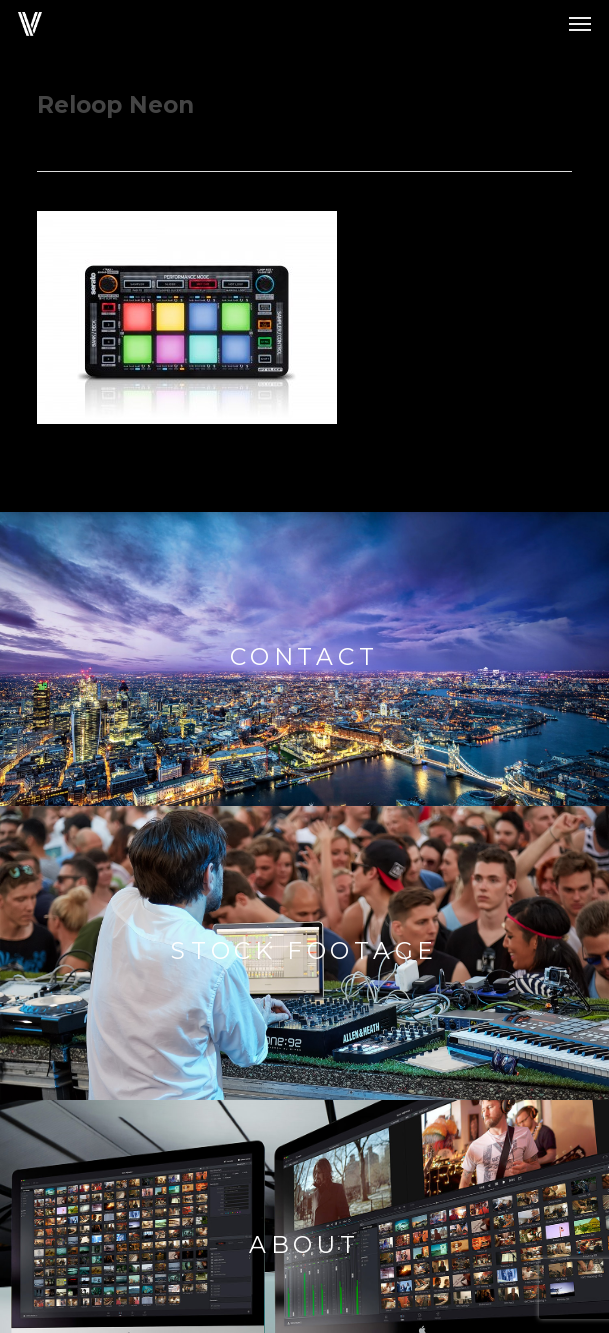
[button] (580, 24)
